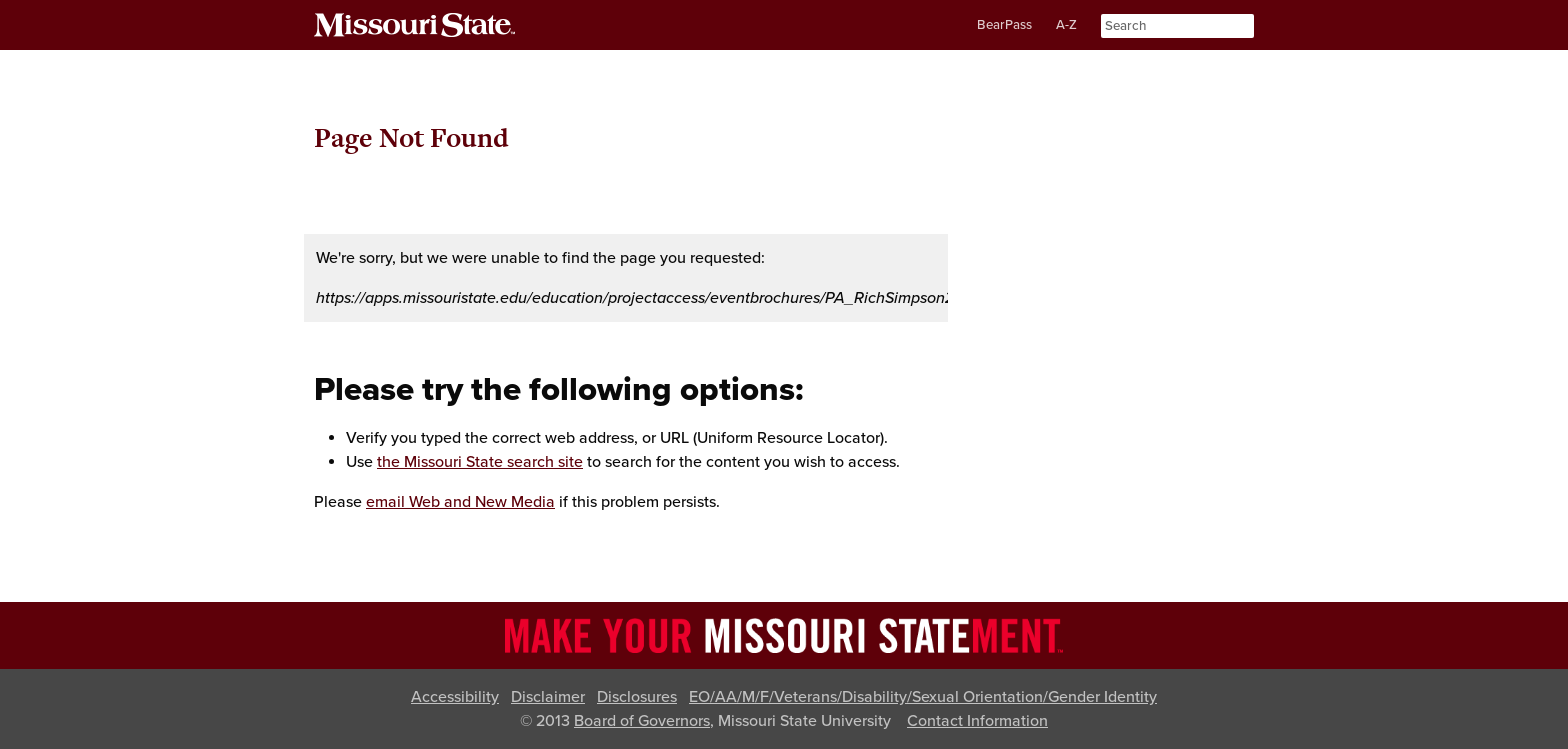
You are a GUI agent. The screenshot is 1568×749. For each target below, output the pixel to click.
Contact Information (977, 721)
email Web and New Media (460, 502)
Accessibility (455, 697)
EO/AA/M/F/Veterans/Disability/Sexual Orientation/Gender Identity (923, 697)
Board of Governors (642, 721)
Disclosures (637, 697)
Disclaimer (548, 697)
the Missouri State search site (480, 462)
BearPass (1004, 25)
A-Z (1066, 25)
